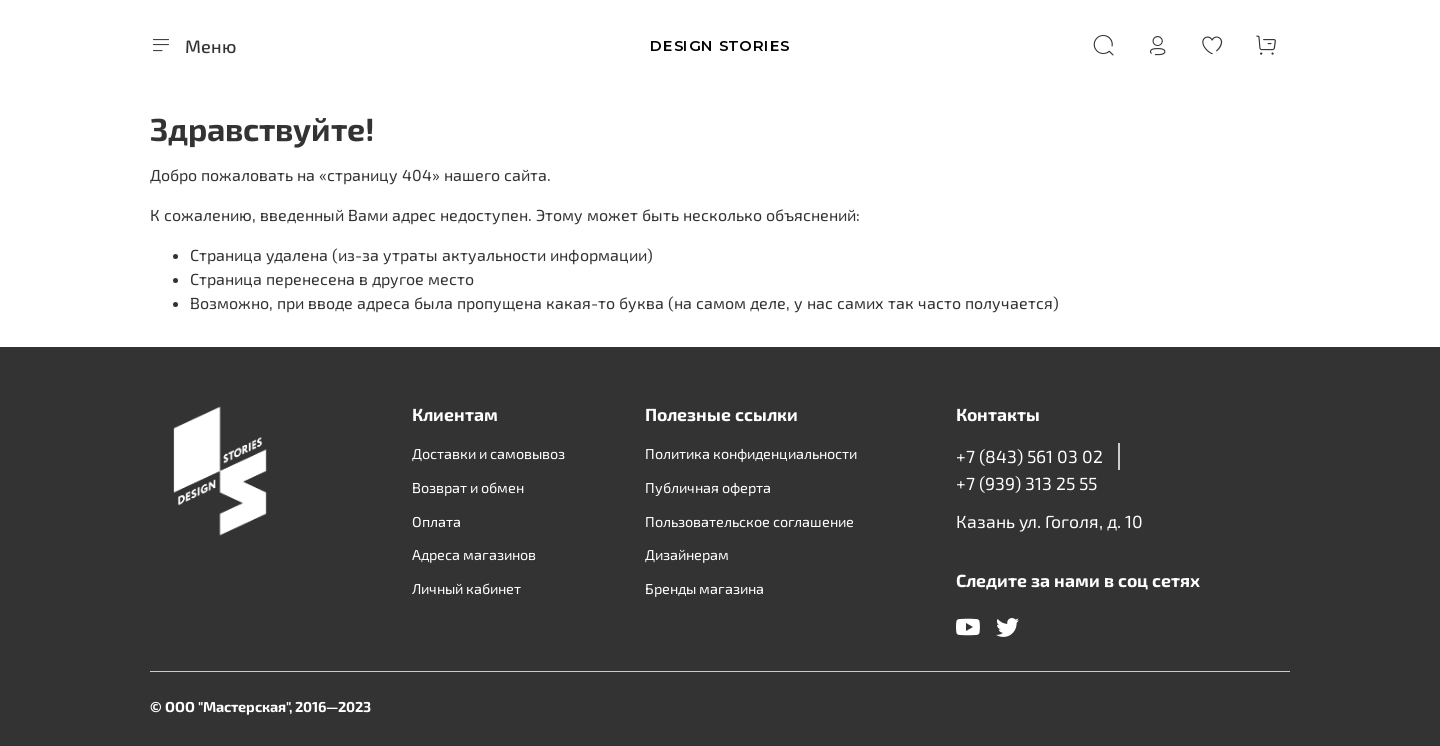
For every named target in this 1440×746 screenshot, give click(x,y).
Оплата (436, 521)
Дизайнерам (687, 554)
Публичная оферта (708, 487)
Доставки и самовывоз (488, 453)
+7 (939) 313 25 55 (1026, 483)
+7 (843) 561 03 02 (1029, 456)
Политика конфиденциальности (751, 453)
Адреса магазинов (474, 554)
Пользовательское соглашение (749, 521)
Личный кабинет (466, 588)
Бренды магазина (704, 588)
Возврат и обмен (468, 487)
